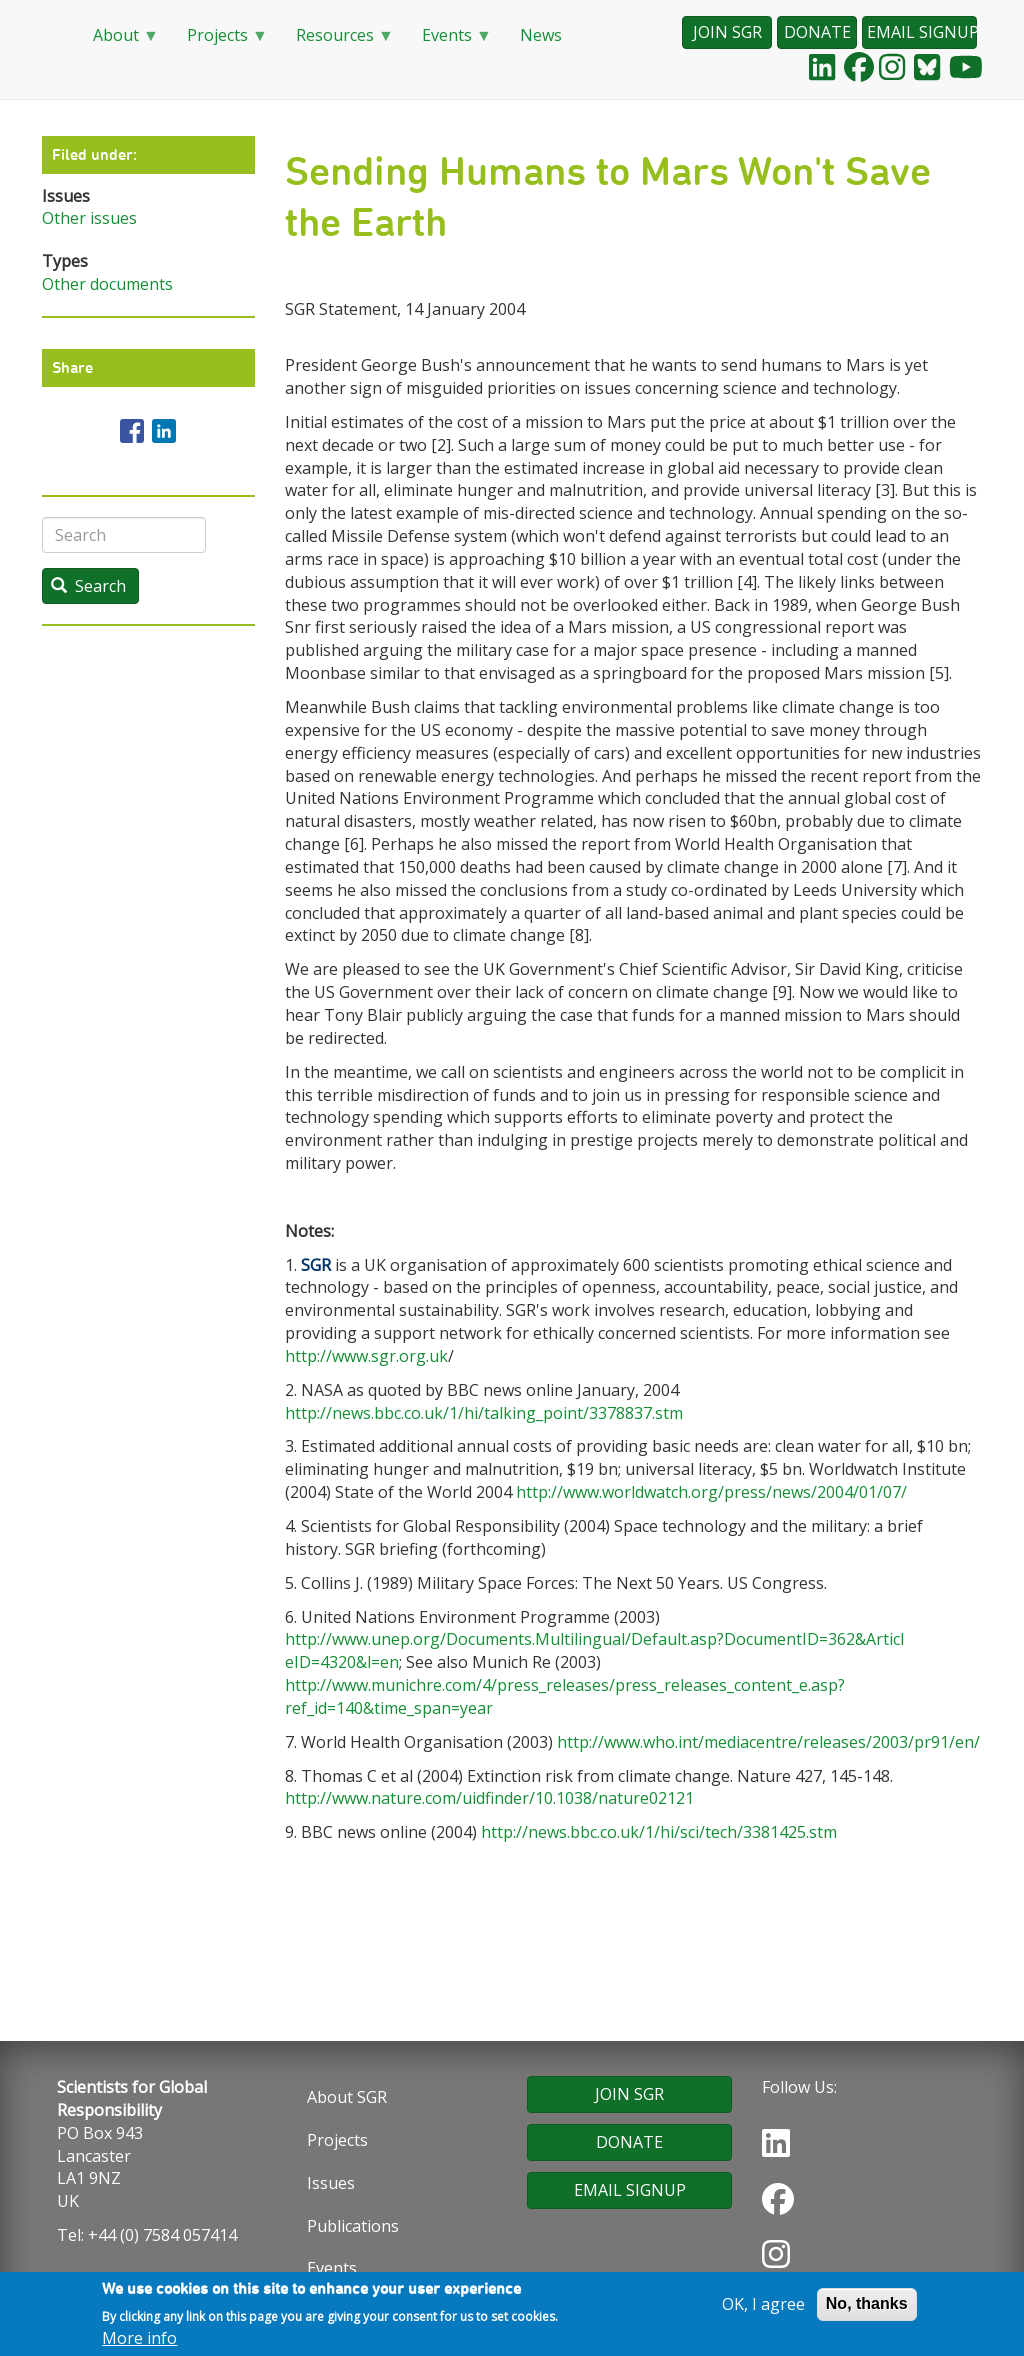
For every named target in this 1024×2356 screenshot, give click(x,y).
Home (52, 36)
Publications (353, 2226)
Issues (331, 2183)
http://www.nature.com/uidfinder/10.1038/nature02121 (489, 1798)
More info (139, 2342)
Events (449, 41)
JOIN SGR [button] (727, 32)
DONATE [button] (817, 32)
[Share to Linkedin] (164, 431)
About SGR (347, 2097)
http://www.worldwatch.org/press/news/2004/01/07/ (711, 1492)
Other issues (89, 218)
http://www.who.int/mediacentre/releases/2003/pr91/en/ (768, 1742)
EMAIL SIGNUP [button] (922, 32)
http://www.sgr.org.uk (366, 1356)
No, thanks (867, 2307)
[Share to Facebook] (132, 431)
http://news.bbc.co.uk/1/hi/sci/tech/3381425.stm (659, 1832)
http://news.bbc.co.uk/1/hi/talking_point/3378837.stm (484, 1413)
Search (88, 586)
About (118, 41)
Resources (337, 41)
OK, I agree (763, 2308)
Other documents (107, 284)
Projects (219, 41)
